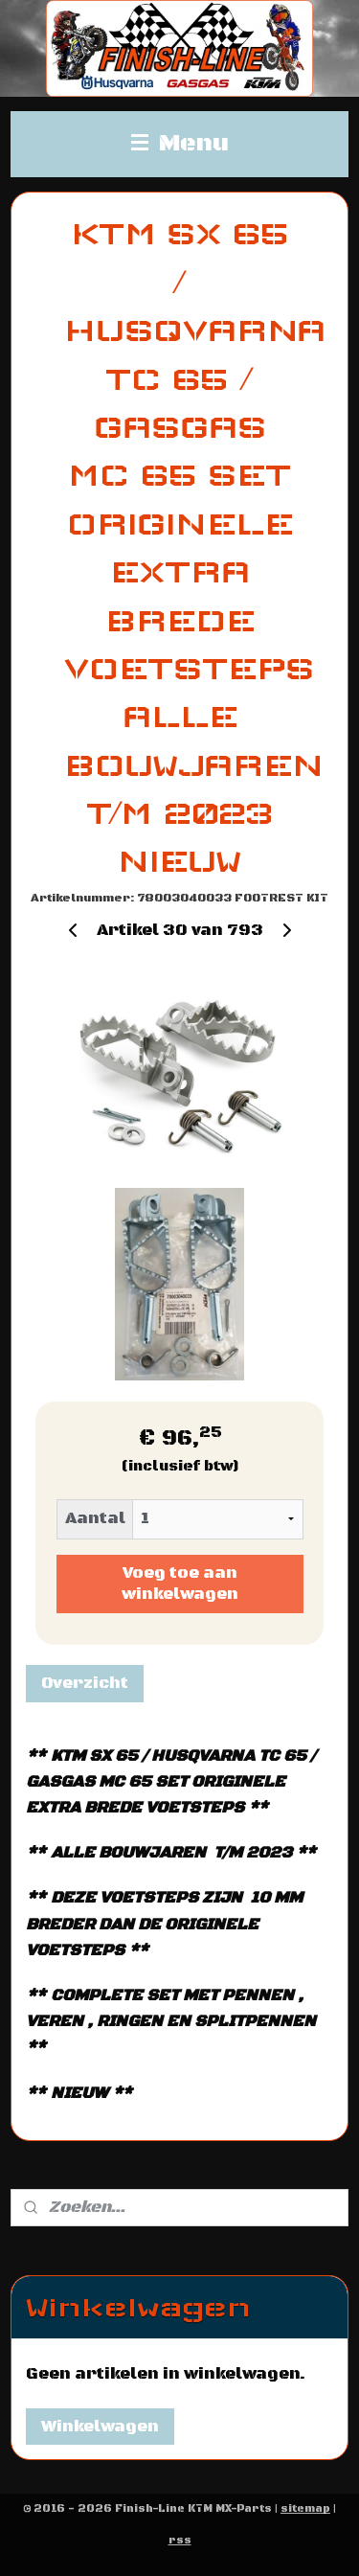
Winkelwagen (100, 2426)
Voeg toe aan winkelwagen (180, 1583)
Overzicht (84, 1683)
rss (179, 2540)
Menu (180, 143)
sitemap (305, 2509)
